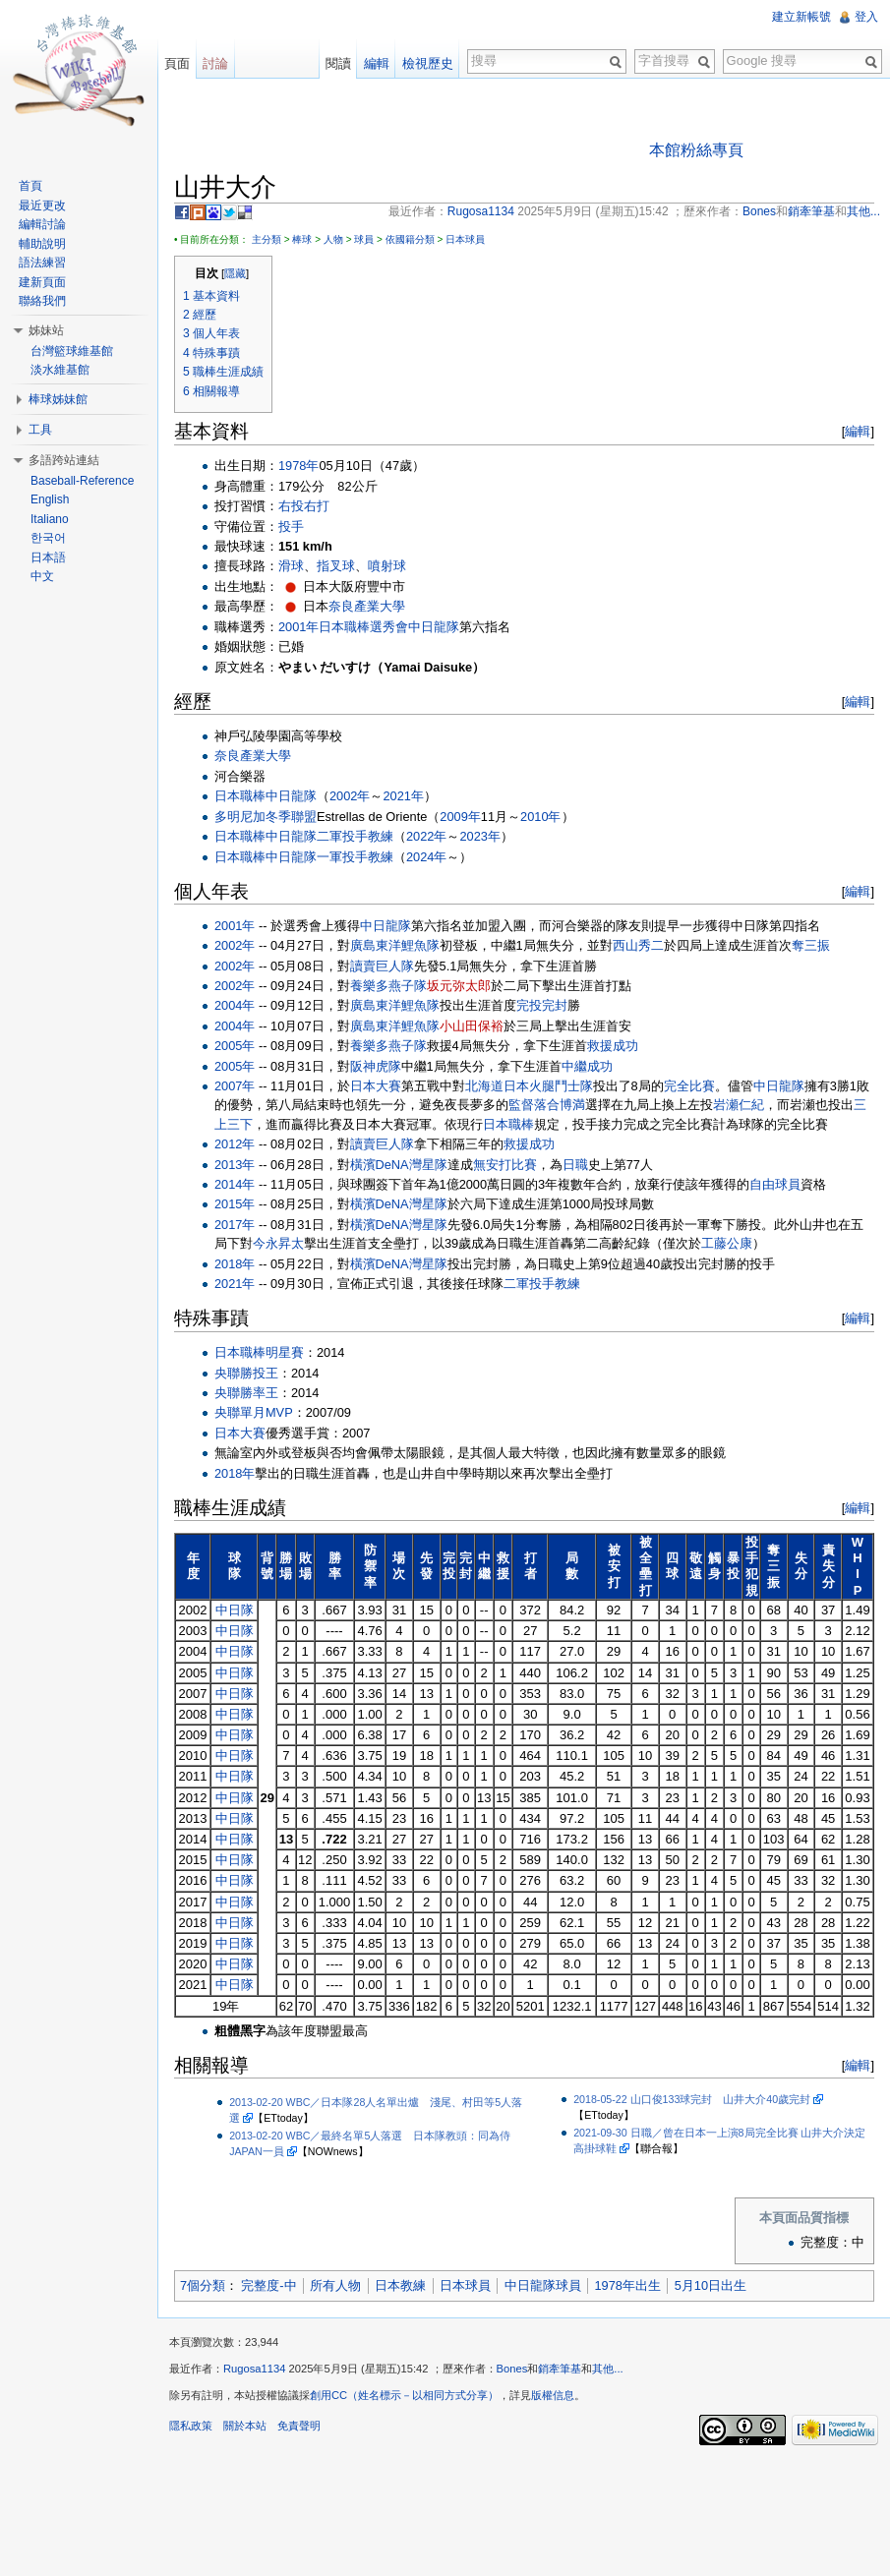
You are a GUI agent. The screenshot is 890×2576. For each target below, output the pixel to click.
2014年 (234, 1184)
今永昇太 (278, 1243)
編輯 (857, 431)
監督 (521, 1104)
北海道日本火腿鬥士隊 (529, 1086)
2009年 (460, 816)
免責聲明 (299, 2425)
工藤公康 (726, 1243)
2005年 (234, 1045)
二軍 (329, 836)
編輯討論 (42, 224)
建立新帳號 (801, 17)
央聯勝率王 (246, 1392)
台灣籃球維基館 (71, 351)
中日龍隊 (433, 626)
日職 (575, 1164)
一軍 (329, 856)
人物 (333, 239)
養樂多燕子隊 (388, 985)
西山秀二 (638, 945)
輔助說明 (42, 244)
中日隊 (234, 1610)
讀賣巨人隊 (382, 966)
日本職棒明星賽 (259, 1352)
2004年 (234, 1005)
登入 (866, 17)
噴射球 (387, 565)
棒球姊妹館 (58, 399)
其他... (607, 2368)
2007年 (234, 1086)
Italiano (49, 519)
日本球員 (465, 239)
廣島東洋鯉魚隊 (395, 945)
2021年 (403, 796)
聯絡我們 (42, 301)
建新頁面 (42, 282)
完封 (554, 1005)
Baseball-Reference (82, 481)
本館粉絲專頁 (696, 150)
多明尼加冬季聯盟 (265, 816)
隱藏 (235, 273)
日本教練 (400, 2285)
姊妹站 (46, 330)
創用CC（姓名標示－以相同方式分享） (404, 2395)
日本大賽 (375, 1086)
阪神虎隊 (375, 1066)
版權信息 (552, 2395)
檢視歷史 (427, 63)
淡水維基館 (59, 370)
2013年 (234, 1164)
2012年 (234, 1144)
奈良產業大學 (366, 606)
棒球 (302, 239)
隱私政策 (190, 2425)
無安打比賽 (505, 1164)
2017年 (234, 1224)
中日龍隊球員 (542, 2285)
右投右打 (303, 505)
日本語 (48, 557)
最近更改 (42, 205)
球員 (364, 239)
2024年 (426, 856)
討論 (215, 63)
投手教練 (367, 836)
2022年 (426, 836)
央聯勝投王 (246, 1373)
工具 (40, 430)
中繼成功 (587, 1066)
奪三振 (811, 945)
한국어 (48, 538)
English (49, 499)
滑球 (291, 565)
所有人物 (335, 2285)
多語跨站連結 (64, 460)
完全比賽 (689, 1086)
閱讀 (338, 63)
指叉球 (336, 565)
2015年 (234, 1204)
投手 (291, 526)
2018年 (234, 1264)
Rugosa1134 (254, 2368)
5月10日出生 (710, 2285)
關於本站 (245, 2425)
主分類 (266, 239)
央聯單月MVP (253, 1412)
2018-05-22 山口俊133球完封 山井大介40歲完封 (691, 2099)
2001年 (298, 626)
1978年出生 (627, 2285)
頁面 (177, 63)
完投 (529, 1005)
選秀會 (389, 626)
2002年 (349, 796)
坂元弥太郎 (459, 985)
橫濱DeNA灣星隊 (398, 1164)
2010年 (540, 816)
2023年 (479, 836)
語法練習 (42, 262)
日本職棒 (344, 626)
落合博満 (559, 1104)
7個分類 (202, 2285)
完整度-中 (268, 2285)
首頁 (30, 186)
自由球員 (775, 1184)
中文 (42, 576)
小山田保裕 (472, 1026)
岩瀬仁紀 (738, 1104)
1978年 (298, 465)
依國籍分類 (410, 239)
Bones (512, 2368)
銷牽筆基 (559, 2368)
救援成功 (612, 1045)
